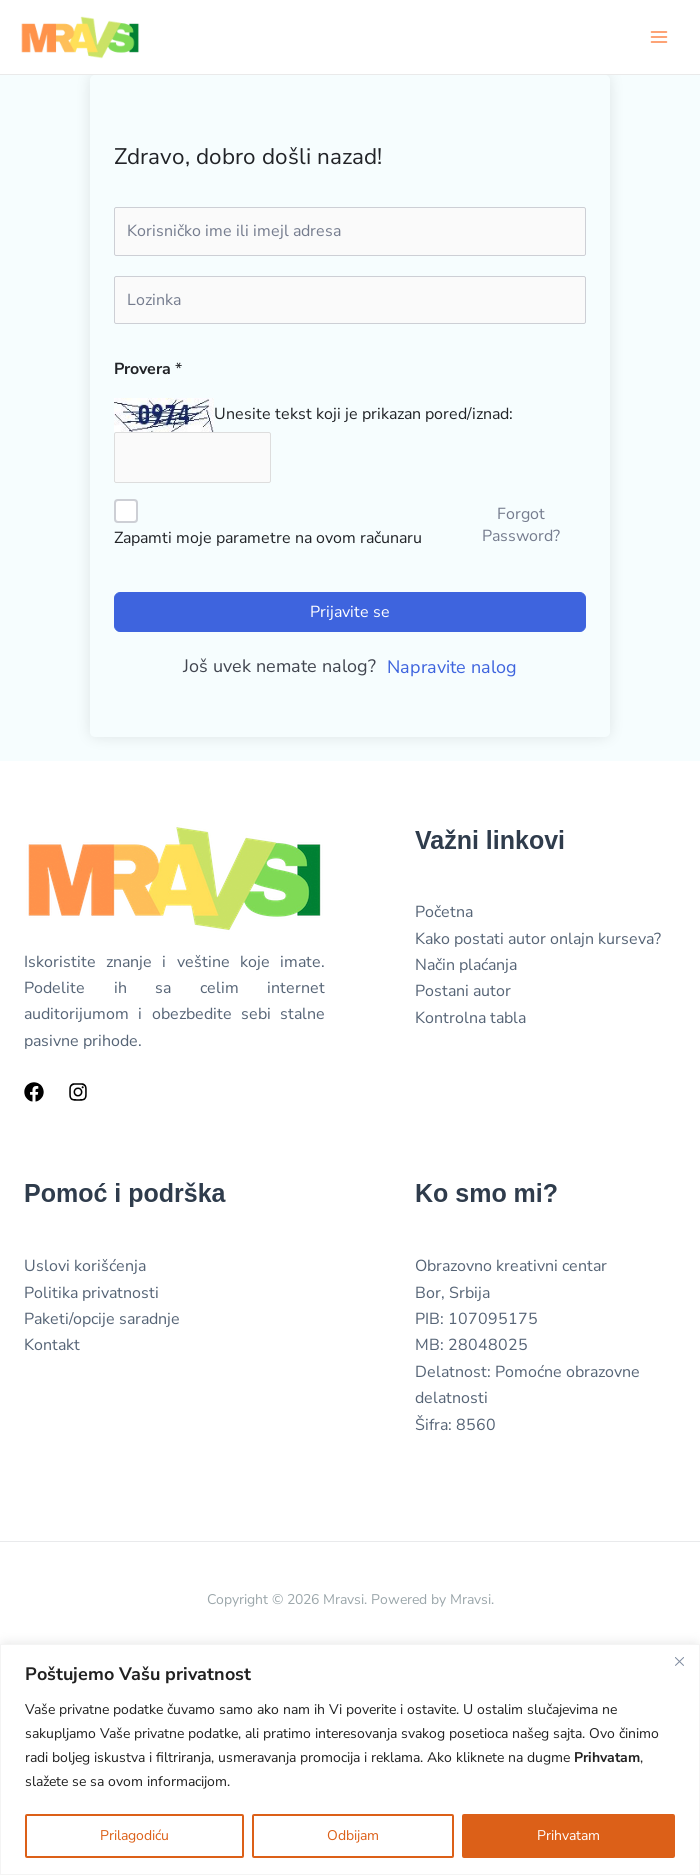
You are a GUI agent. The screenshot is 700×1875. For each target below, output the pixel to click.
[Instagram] (78, 1095)
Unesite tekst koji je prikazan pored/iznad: (363, 415)
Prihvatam (568, 1835)
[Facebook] (34, 1095)
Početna (444, 915)
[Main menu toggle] (659, 37)
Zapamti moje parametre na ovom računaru (268, 540)
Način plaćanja (466, 968)
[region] (350, 1759)
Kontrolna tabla (470, 1020)
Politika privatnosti (91, 1295)
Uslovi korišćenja (85, 1269)
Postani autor (463, 994)
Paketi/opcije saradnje (102, 1322)
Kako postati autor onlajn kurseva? (538, 941)
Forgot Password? (521, 528)
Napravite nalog (452, 669)
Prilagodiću (134, 1835)
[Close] (679, 1661)
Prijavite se (350, 614)
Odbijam (353, 1835)
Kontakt (52, 1348)
